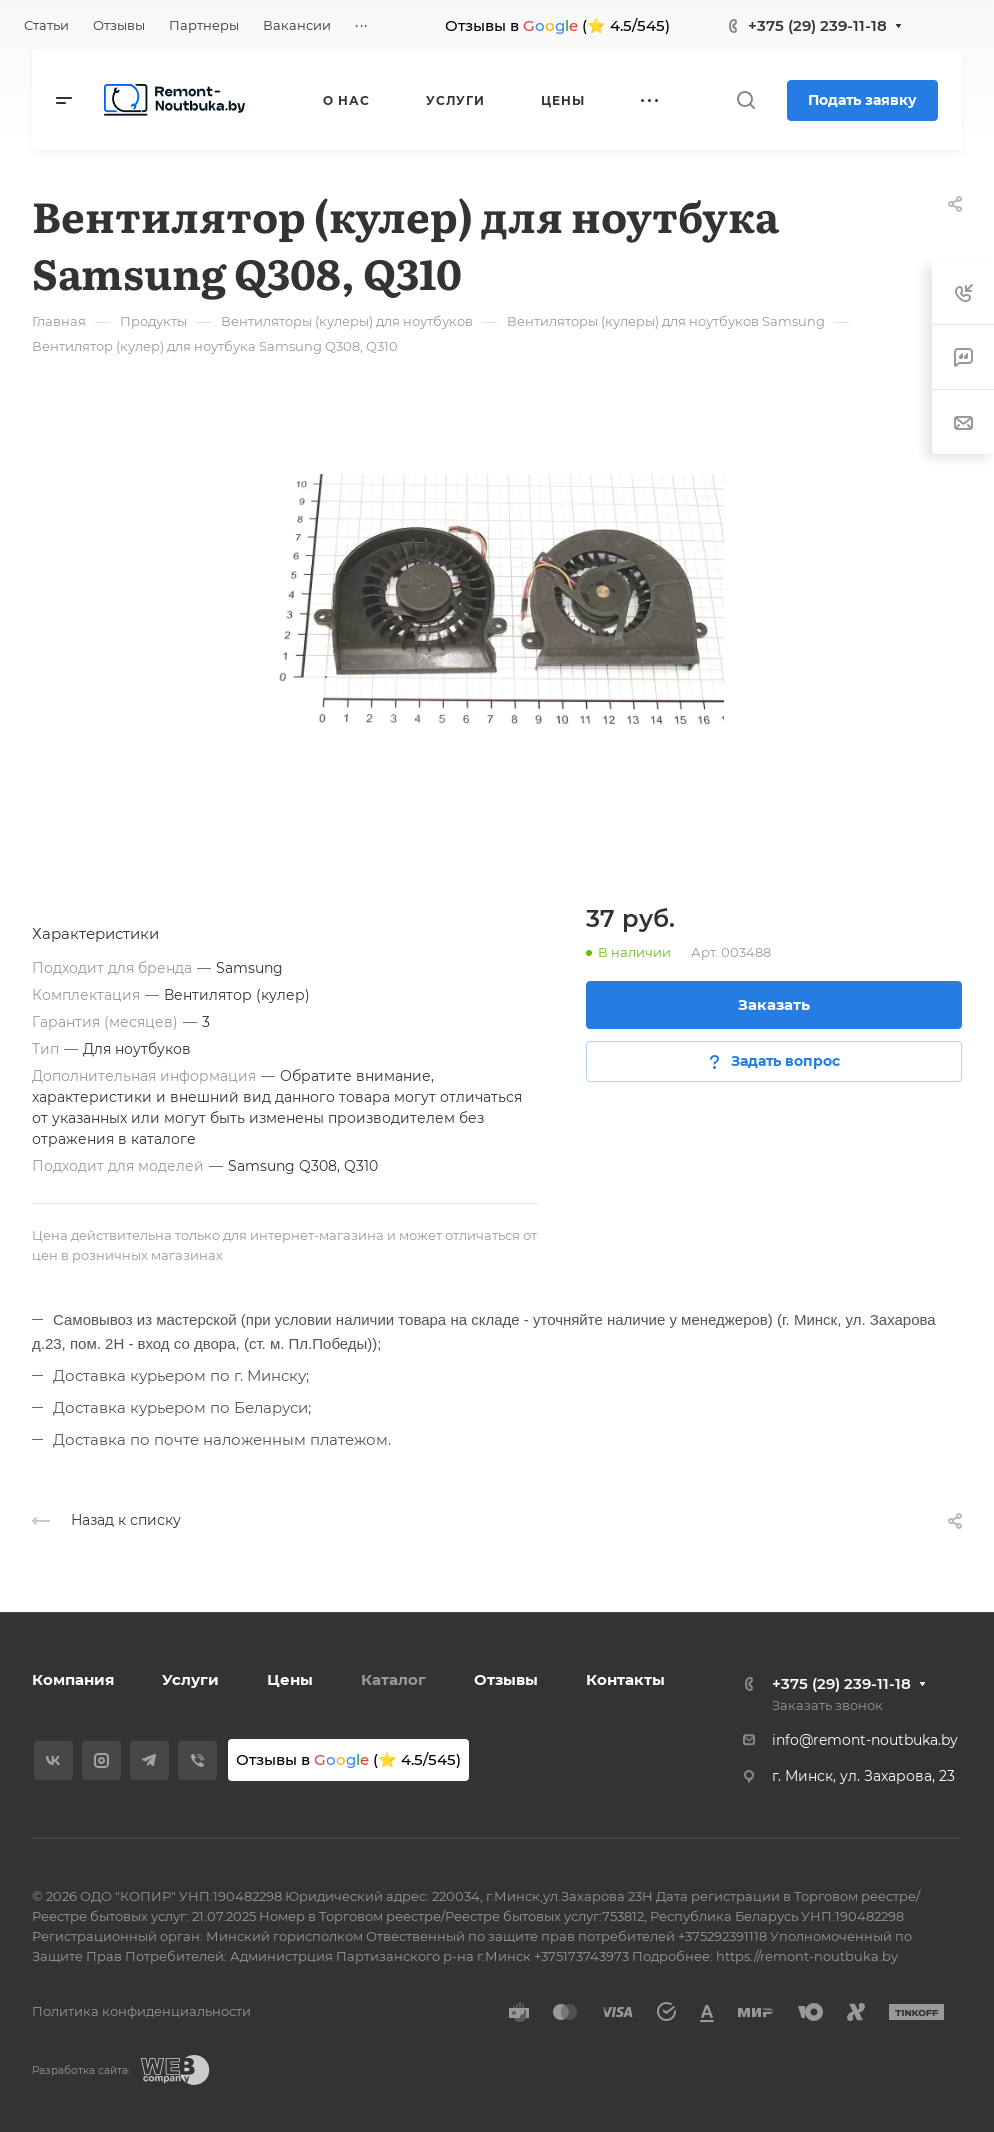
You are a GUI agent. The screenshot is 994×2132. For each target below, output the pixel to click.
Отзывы (506, 1679)
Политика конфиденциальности (141, 2011)
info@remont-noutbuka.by (865, 1740)
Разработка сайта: (81, 2070)
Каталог (393, 1679)
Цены (290, 1679)
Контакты (625, 1679)
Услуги (190, 1679)
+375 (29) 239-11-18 (817, 25)
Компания (73, 1679)
